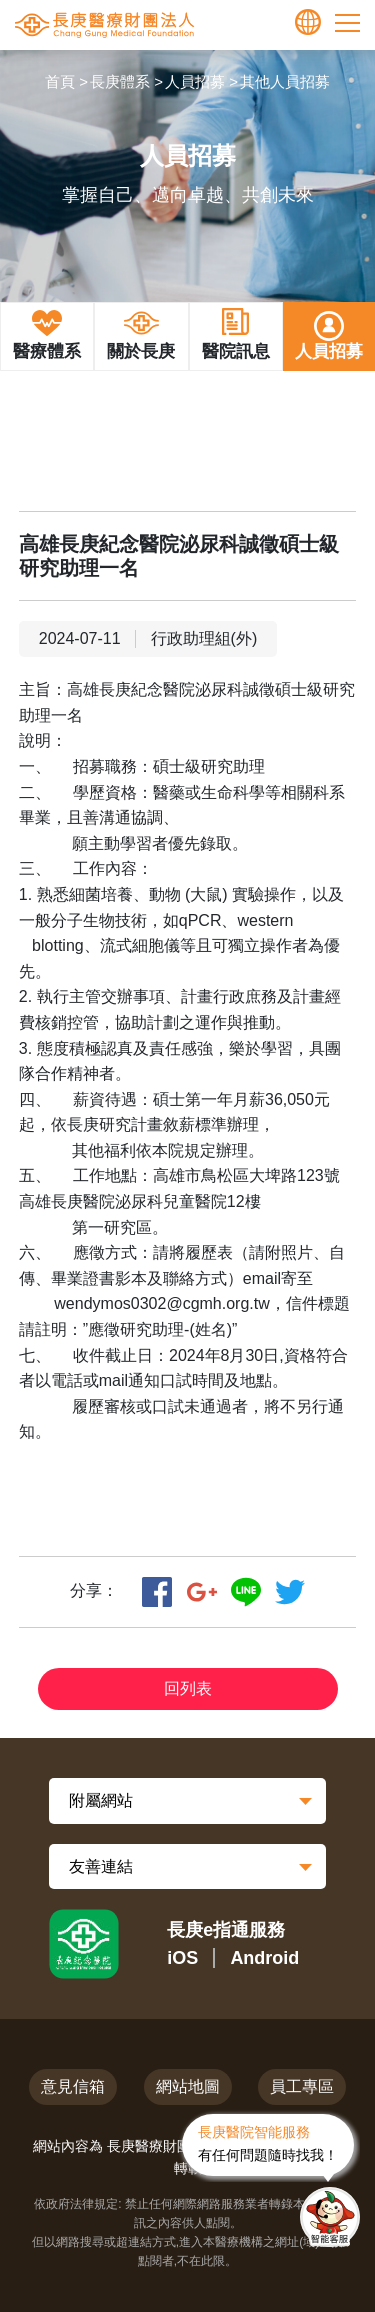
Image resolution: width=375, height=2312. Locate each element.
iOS (182, 1958)
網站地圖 (188, 2086)
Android (264, 1958)
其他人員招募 (285, 81)
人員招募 (195, 81)
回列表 (188, 1688)
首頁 (60, 81)
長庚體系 (120, 81)
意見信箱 (73, 2086)
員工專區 (302, 2086)
